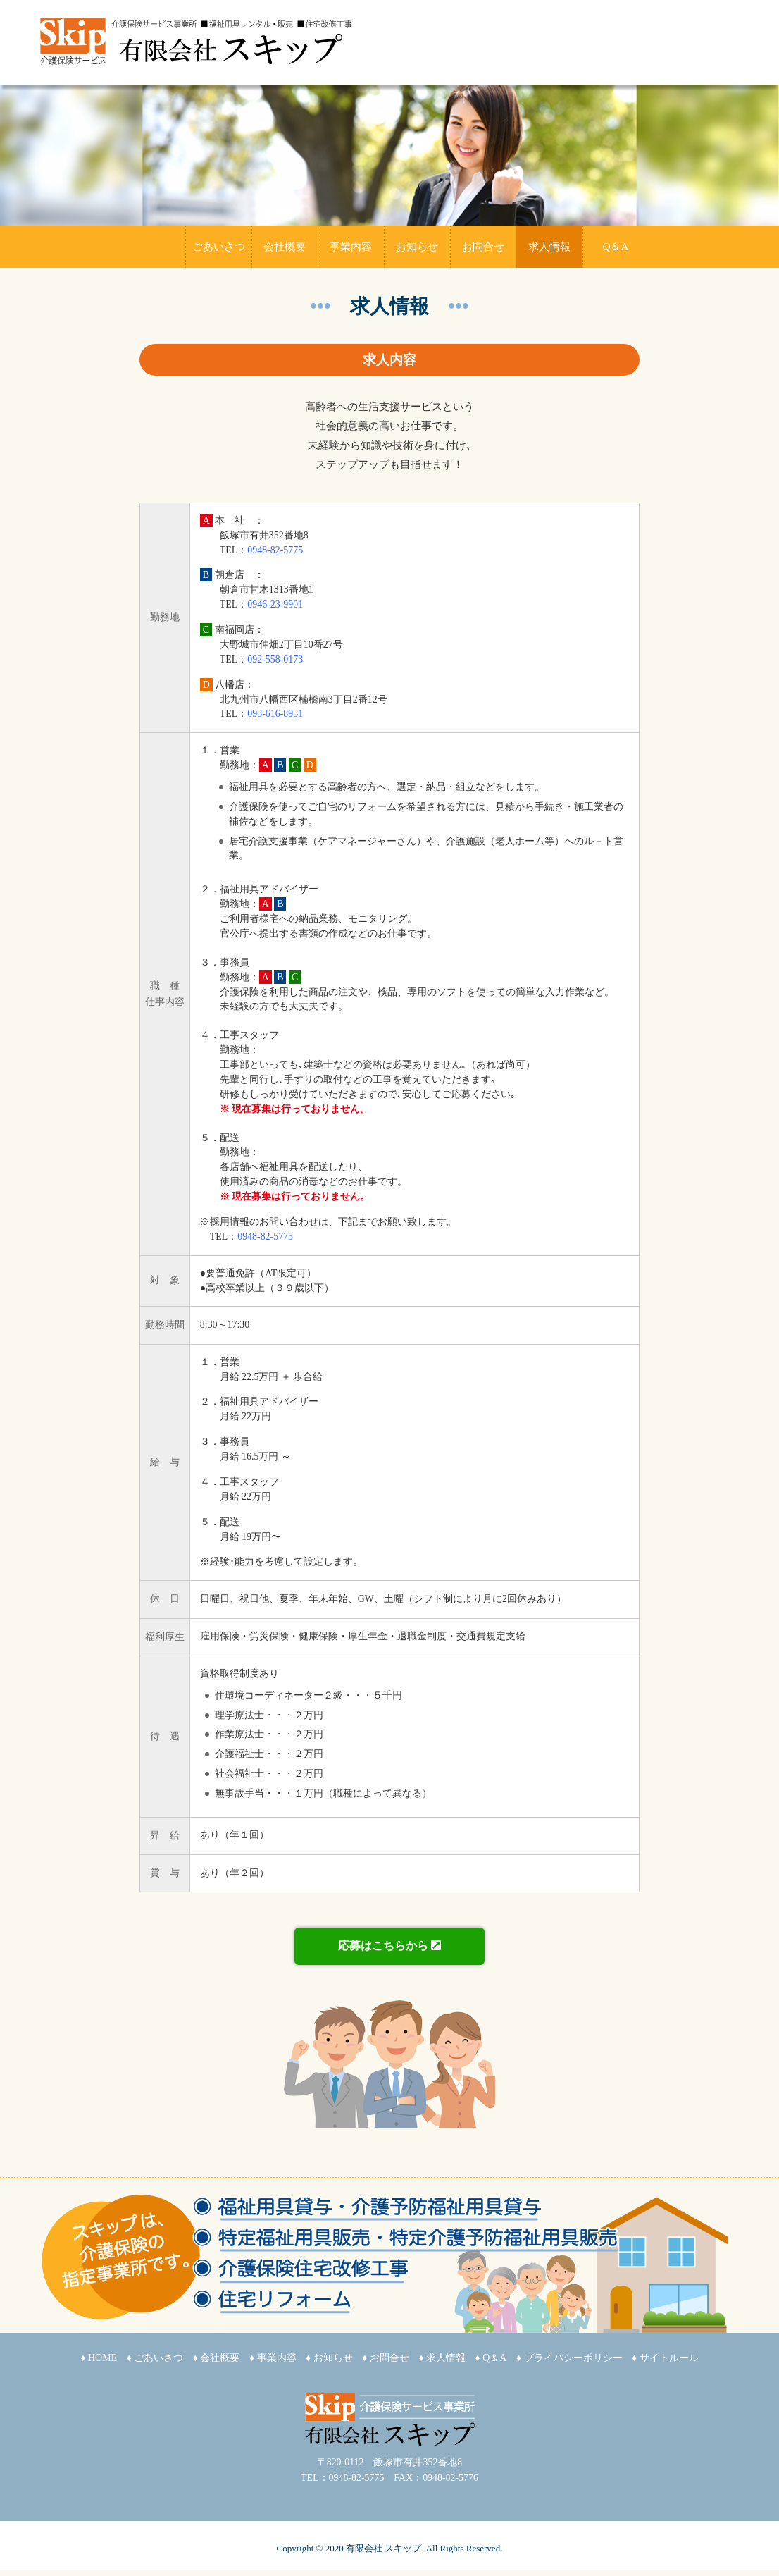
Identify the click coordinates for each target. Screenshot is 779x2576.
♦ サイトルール (665, 2358)
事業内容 (351, 246)
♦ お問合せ (385, 2358)
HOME (152, 247)
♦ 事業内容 (273, 2358)
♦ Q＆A (491, 2358)
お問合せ (483, 246)
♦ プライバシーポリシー (569, 2358)
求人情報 (549, 246)
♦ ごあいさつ (155, 2358)
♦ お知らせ (329, 2358)
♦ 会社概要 (216, 2358)
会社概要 (284, 246)
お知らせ (417, 246)
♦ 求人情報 (442, 2358)
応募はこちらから (389, 1946)
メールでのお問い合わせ (633, 60)
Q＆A (615, 246)
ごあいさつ (218, 246)
